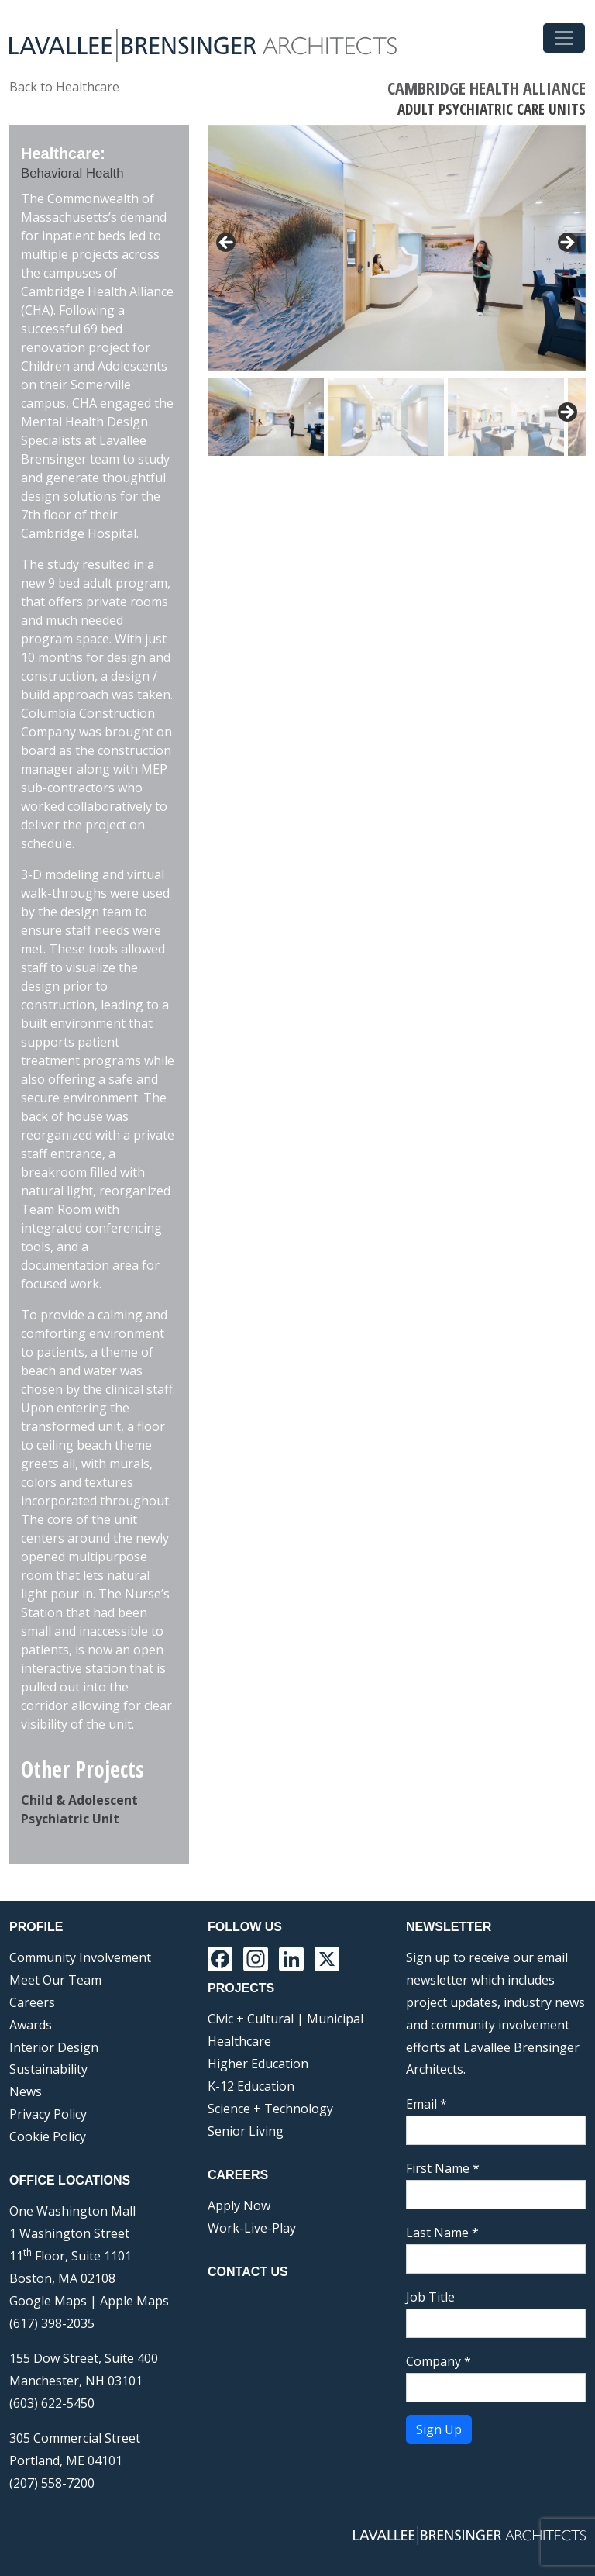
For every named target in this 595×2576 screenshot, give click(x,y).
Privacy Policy (48, 2114)
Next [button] (566, 413)
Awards (30, 2024)
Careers (32, 2002)
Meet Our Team (55, 1979)
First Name (443, 2168)
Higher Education (258, 2063)
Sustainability (48, 2069)
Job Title (430, 2296)
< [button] (227, 243)
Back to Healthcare (64, 86)
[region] (397, 290)
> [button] (566, 243)
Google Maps (48, 2300)
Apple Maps (134, 2300)
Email (426, 2103)
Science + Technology (270, 2108)
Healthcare (239, 2041)
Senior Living (246, 2131)
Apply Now (239, 2205)
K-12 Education (251, 2086)
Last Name (442, 2232)
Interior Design (53, 2047)
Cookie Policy (47, 2136)
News (25, 2091)
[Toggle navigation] (564, 37)
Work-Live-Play (252, 2227)
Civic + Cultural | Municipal (285, 2018)
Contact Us (248, 2271)
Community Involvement (80, 1957)
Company (438, 2361)
